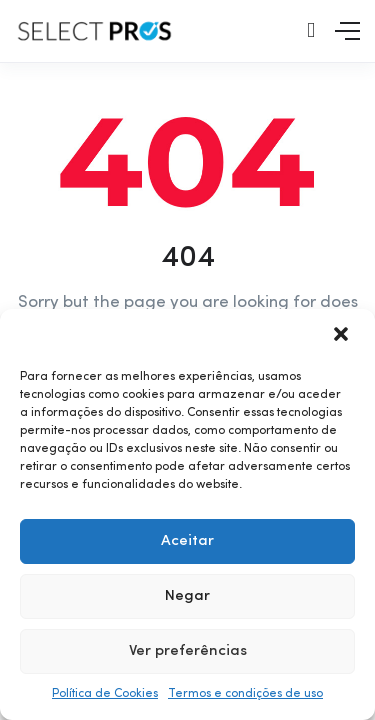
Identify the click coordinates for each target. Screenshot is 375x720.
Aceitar (187, 541)
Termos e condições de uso (245, 694)
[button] (343, 336)
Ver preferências (188, 651)
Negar (187, 596)
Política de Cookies (105, 694)
